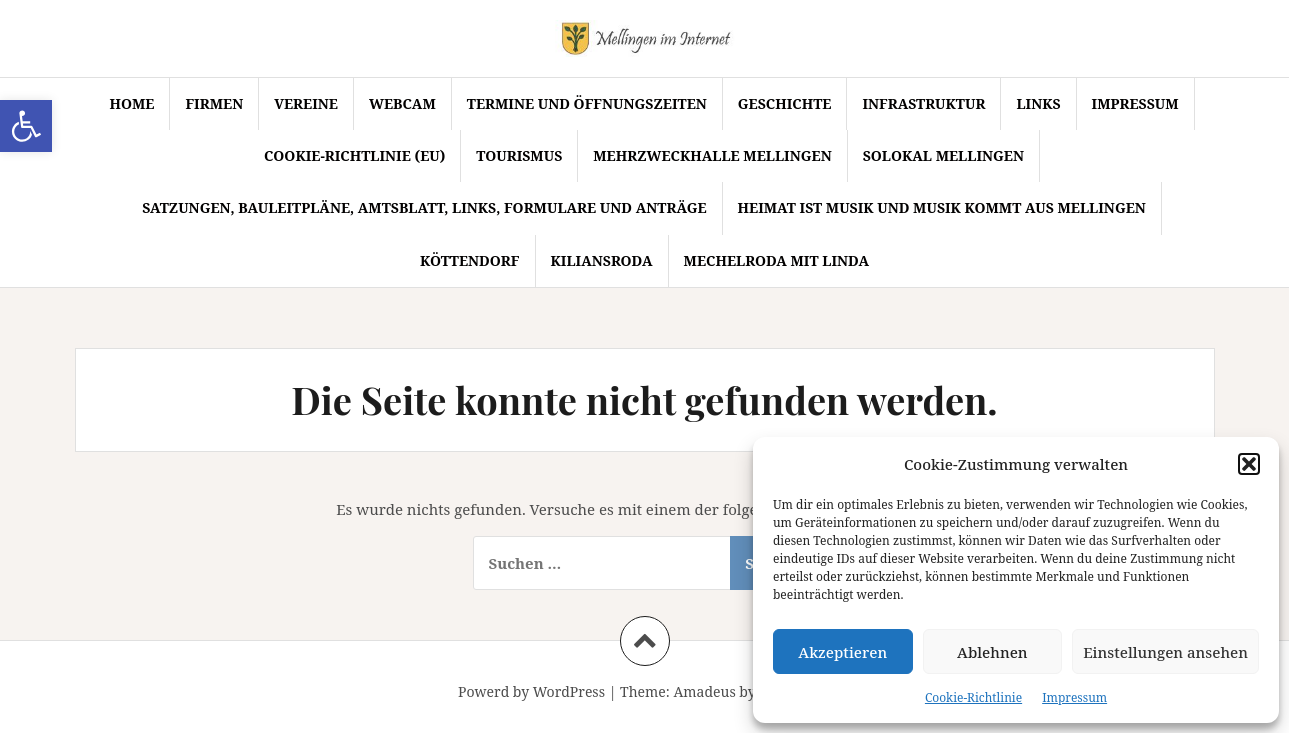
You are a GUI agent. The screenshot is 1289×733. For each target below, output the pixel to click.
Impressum (1074, 697)
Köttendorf (470, 260)
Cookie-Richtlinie (973, 697)
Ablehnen (992, 652)
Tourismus (519, 155)
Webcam (402, 103)
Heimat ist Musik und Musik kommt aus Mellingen (942, 207)
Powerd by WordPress (531, 691)
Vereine (306, 103)
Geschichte (785, 103)
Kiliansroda (602, 260)
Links (1038, 103)
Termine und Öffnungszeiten (587, 103)
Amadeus (704, 691)
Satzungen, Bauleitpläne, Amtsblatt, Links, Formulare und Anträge (424, 207)
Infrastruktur (923, 103)
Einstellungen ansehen (1165, 652)
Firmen (214, 103)
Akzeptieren (842, 652)
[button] (26, 126)
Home (131, 103)
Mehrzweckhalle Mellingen (712, 155)
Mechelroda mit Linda (776, 260)
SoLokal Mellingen (943, 155)
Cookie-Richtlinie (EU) (354, 155)
